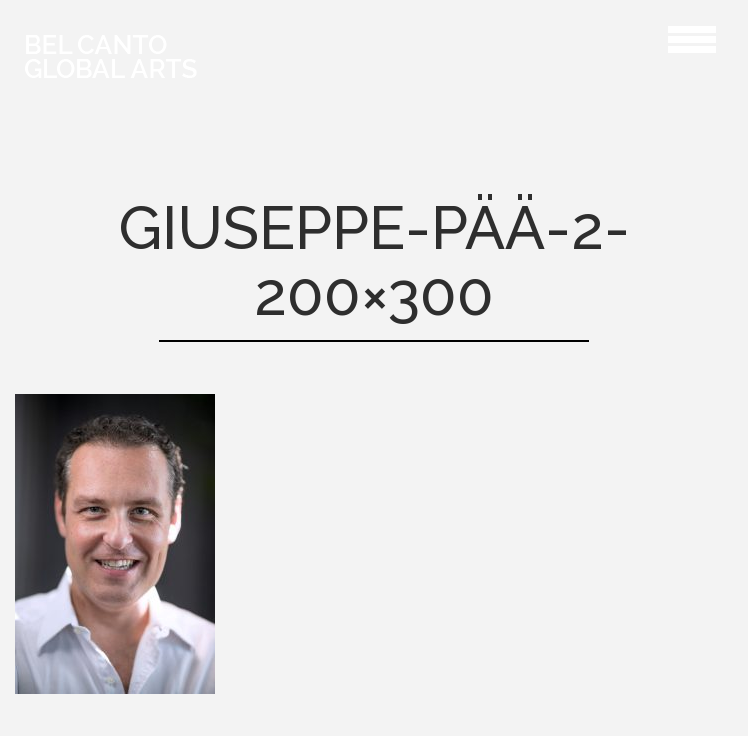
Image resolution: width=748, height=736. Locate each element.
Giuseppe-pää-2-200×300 (578, 36)
